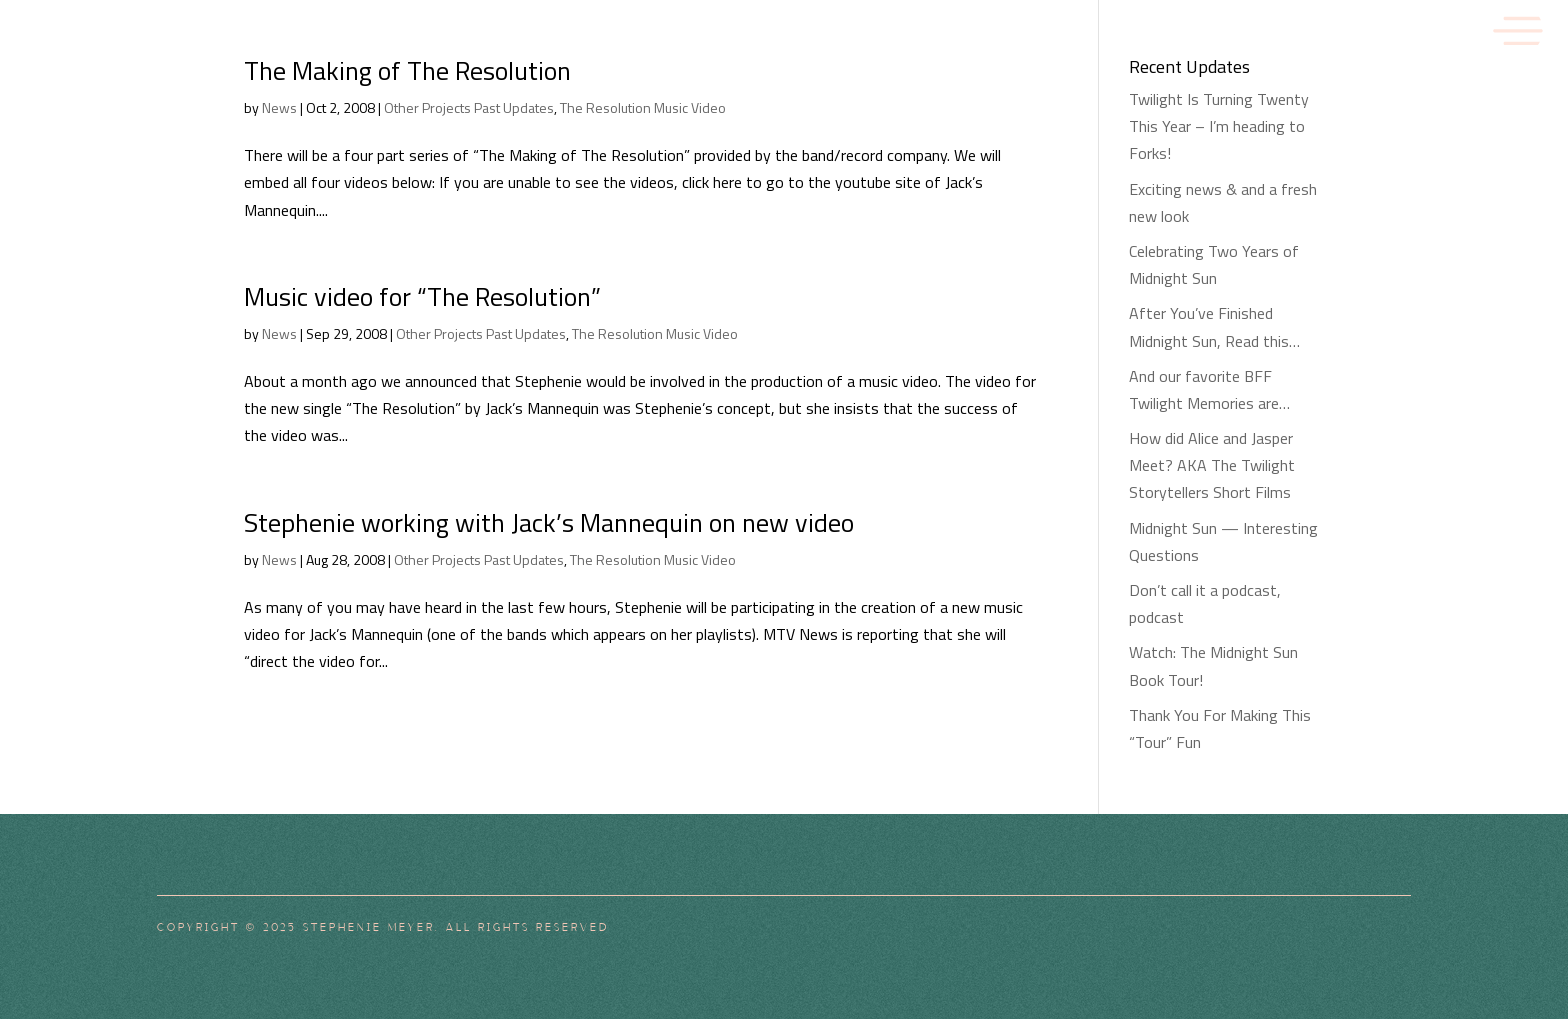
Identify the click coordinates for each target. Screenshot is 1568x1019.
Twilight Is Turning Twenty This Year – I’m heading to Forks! (1219, 126)
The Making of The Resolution (407, 70)
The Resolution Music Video (643, 107)
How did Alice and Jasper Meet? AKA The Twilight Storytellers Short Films (1212, 465)
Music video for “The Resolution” (422, 296)
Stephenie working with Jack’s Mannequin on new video (549, 522)
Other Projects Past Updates (469, 107)
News (279, 107)
